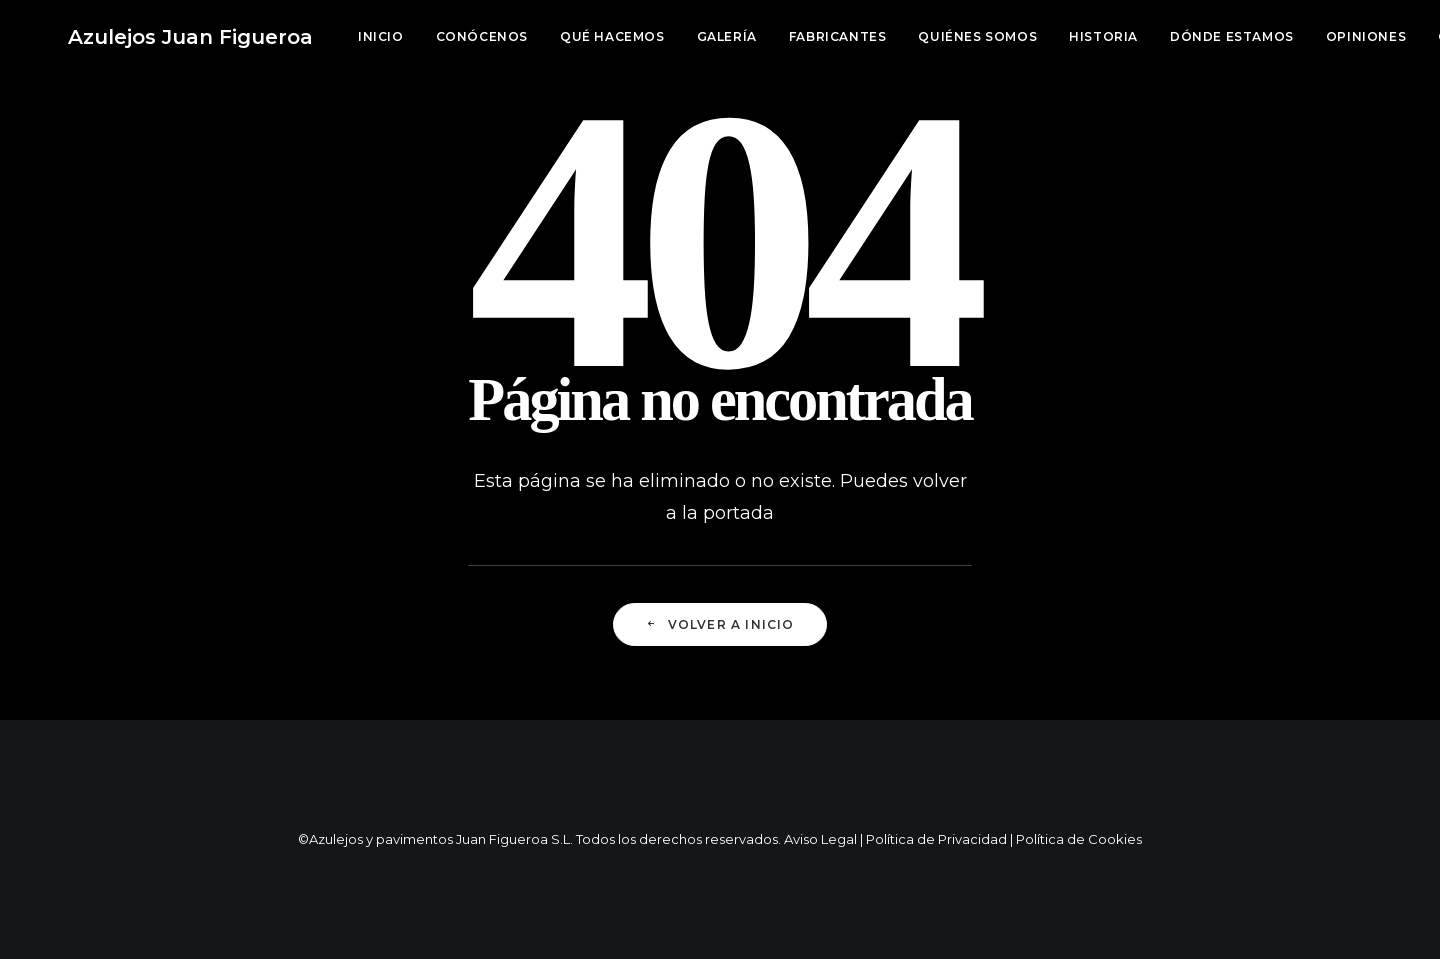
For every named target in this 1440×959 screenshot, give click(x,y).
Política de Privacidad (936, 839)
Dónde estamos (1168, 36)
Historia (1039, 36)
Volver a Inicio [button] (719, 624)
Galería (663, 36)
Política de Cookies (1079, 839)
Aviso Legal (820, 839)
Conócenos (418, 36)
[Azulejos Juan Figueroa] (158, 37)
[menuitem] (324, 37)
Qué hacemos (548, 36)
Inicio (317, 36)
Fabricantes (774, 36)
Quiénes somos (913, 36)
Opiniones (1302, 36)
